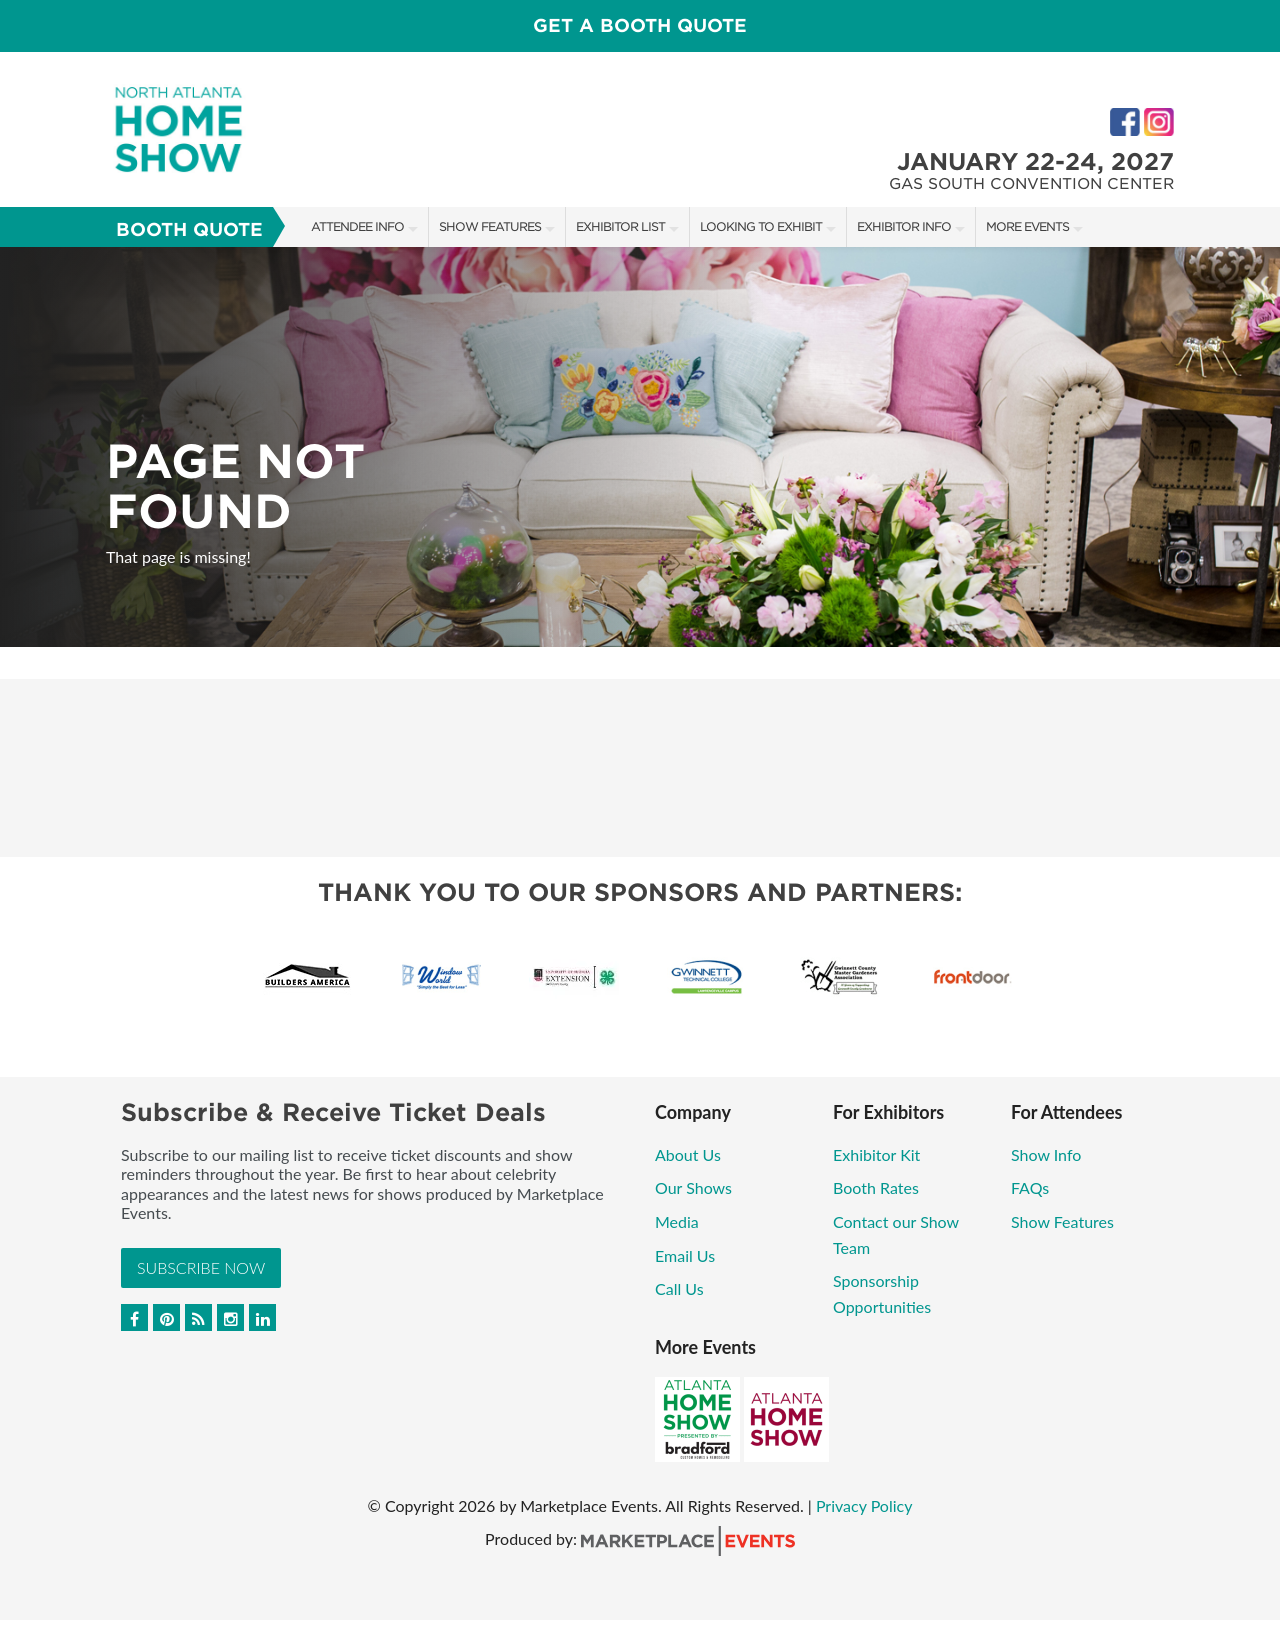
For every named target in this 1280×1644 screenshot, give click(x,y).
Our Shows (693, 1187)
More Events (1027, 226)
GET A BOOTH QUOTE (640, 25)
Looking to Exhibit (761, 226)
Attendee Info (357, 226)
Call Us (679, 1288)
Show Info (1046, 1154)
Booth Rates (876, 1187)
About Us (688, 1154)
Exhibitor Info (904, 226)
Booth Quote (189, 229)
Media (677, 1221)
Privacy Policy (864, 1505)
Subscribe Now (201, 1267)
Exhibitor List (620, 226)
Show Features (490, 226)
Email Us (685, 1255)
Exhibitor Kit (876, 1154)
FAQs (1030, 1187)
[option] (640, 447)
